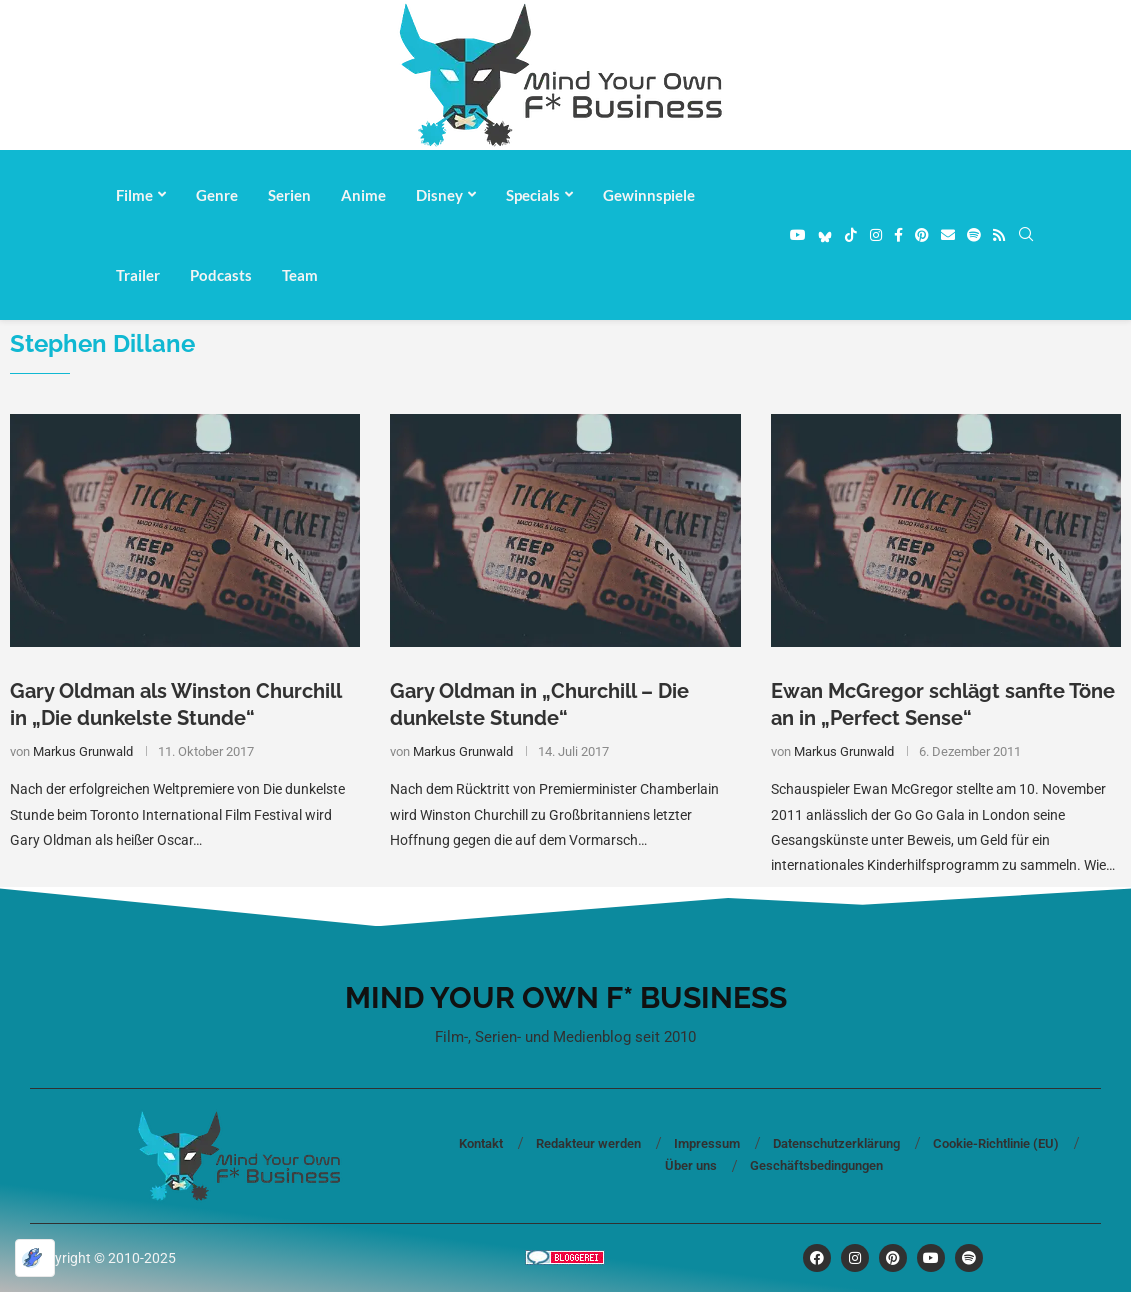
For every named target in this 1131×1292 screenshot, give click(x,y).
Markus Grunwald (83, 751)
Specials (533, 195)
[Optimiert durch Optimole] (35, 1258)
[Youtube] (798, 235)
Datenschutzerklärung (836, 1143)
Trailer (138, 275)
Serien (289, 195)
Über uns (691, 1165)
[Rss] (999, 235)
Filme (134, 195)
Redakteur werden (588, 1143)
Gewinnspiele (649, 195)
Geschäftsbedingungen (816, 1165)
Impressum (707, 1143)
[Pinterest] (922, 235)
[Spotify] (974, 235)
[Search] (1026, 235)
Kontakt (481, 1143)
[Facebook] (898, 235)
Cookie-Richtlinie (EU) (996, 1143)
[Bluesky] (825, 235)
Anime (363, 195)
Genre (217, 195)
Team (300, 275)
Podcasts (221, 275)
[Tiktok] (851, 235)
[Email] (948, 235)
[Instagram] (876, 235)
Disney (439, 195)
